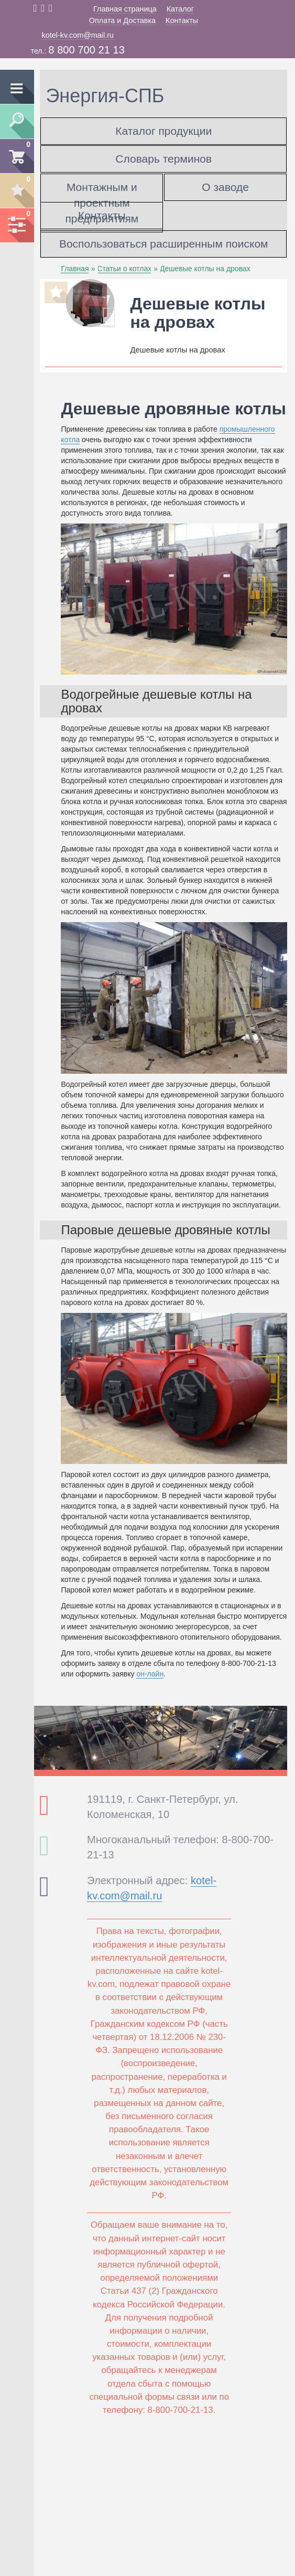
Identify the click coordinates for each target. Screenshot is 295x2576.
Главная (75, 268)
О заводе (225, 187)
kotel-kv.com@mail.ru (78, 35)
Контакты (182, 20)
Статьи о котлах (124, 268)
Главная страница (125, 9)
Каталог (180, 9)
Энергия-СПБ (105, 95)
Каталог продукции (163, 131)
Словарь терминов (163, 159)
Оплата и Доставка (122, 20)
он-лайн (149, 1674)
